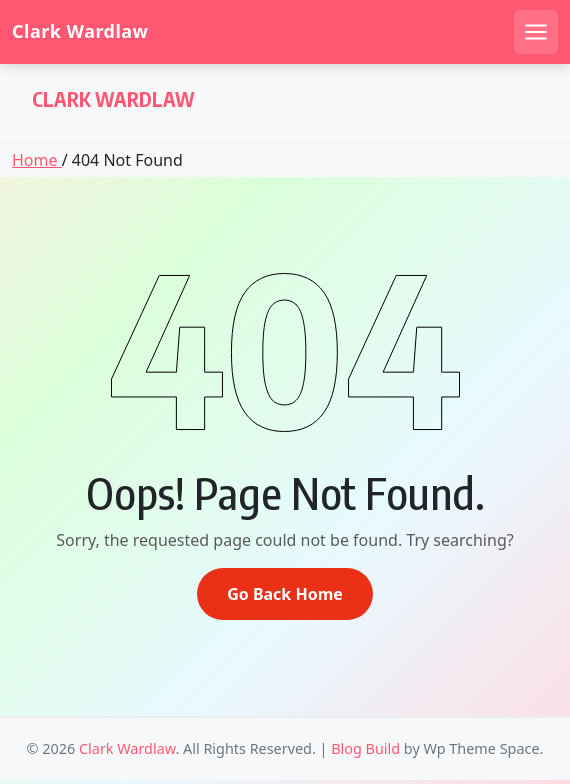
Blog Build (365, 748)
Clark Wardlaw (80, 31)
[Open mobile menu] (536, 32)
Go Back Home (285, 594)
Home (37, 160)
